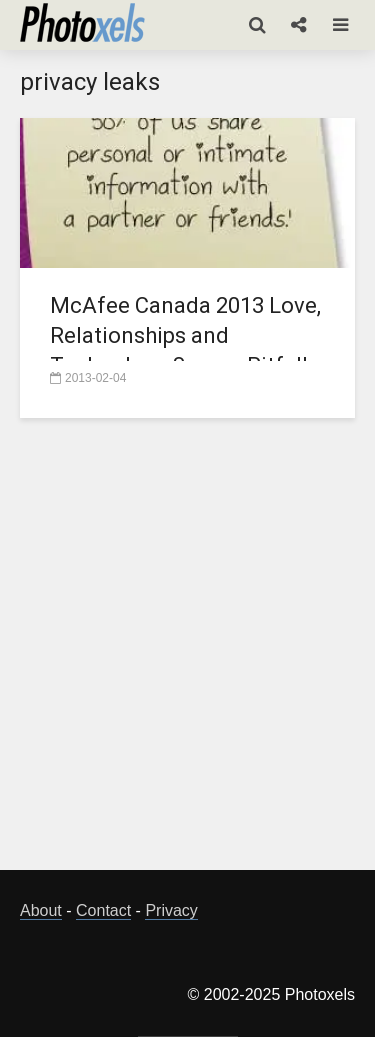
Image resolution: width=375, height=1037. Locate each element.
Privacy (171, 910)
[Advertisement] (187, 655)
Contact (103, 910)
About (41, 910)
